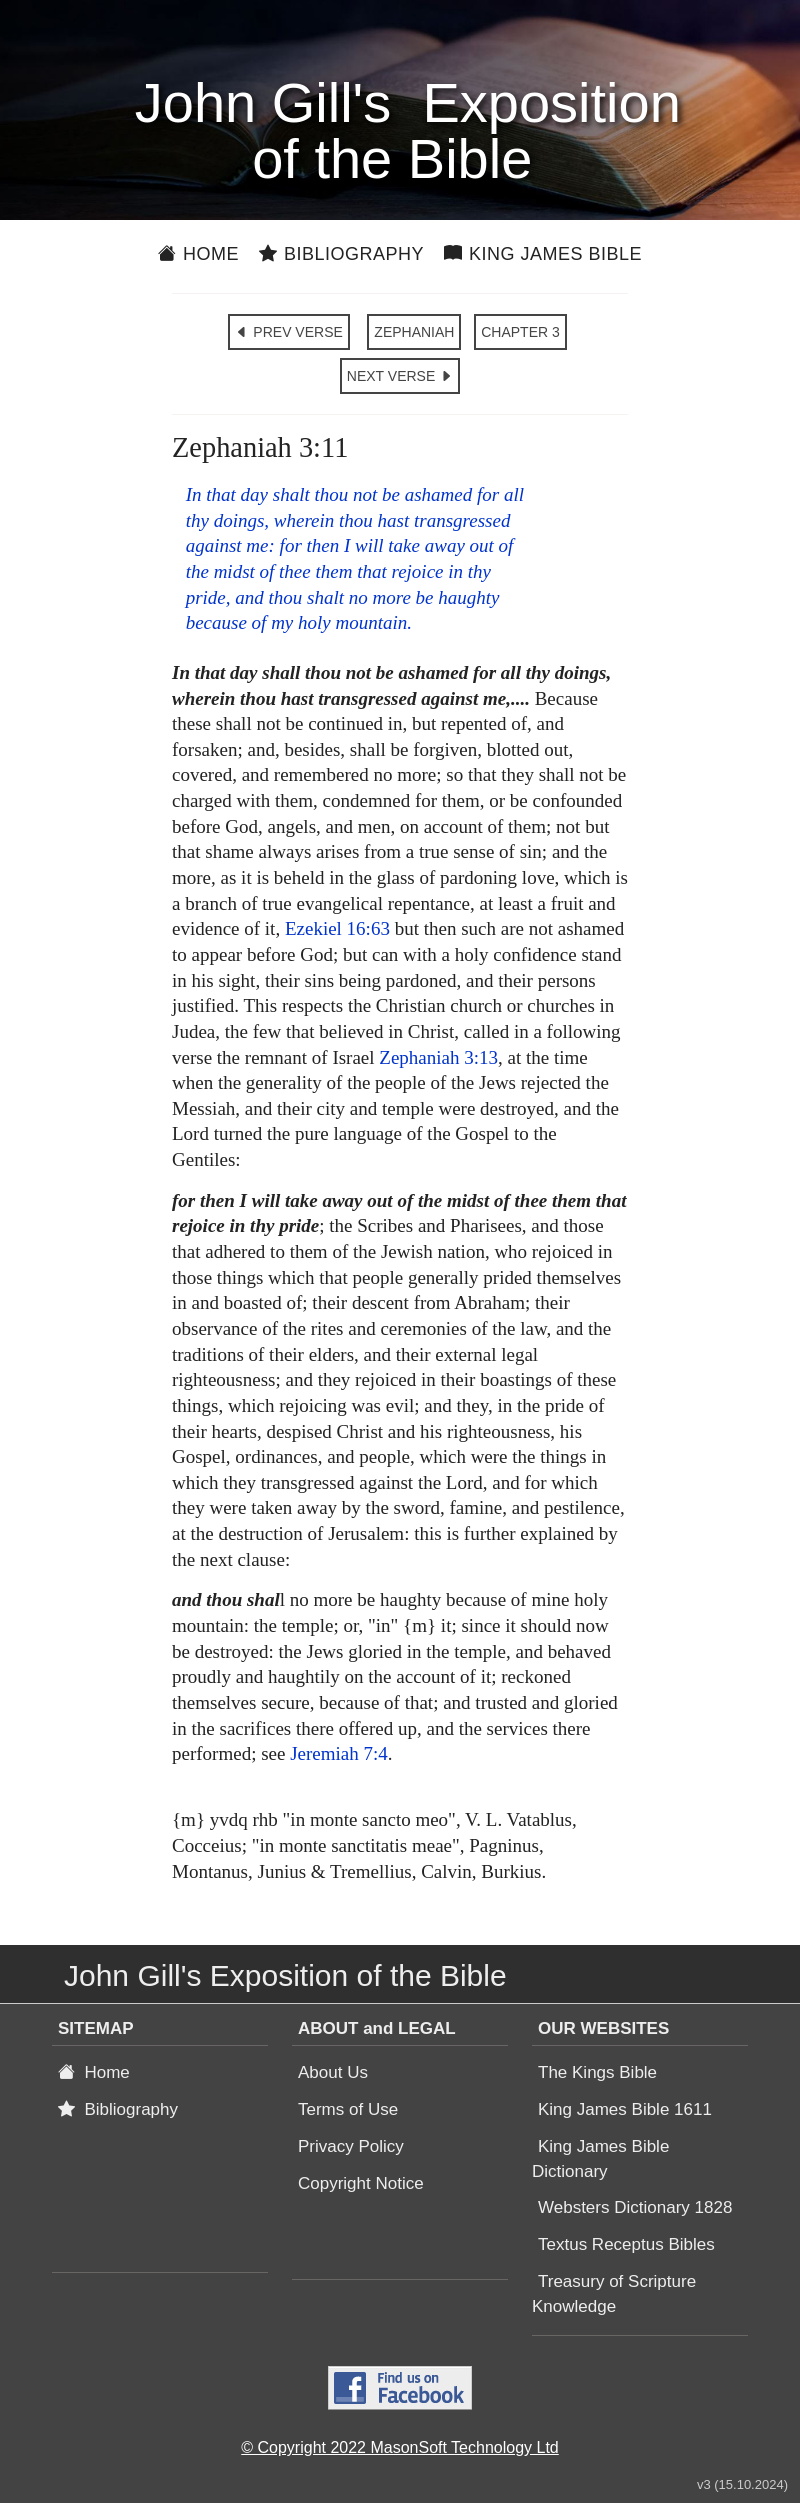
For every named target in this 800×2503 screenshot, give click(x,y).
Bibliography (341, 254)
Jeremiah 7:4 (339, 1753)
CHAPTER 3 (520, 332)
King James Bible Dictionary (600, 2159)
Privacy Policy (351, 2146)
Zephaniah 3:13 (438, 1057)
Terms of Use (348, 2109)
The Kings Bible (597, 2072)
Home (198, 254)
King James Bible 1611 (625, 2109)
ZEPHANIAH (414, 332)
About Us (333, 2072)
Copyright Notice (361, 2183)
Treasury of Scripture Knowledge (614, 2294)
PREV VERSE (288, 332)
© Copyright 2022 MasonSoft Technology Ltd (399, 2447)
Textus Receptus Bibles (626, 2244)
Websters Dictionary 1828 (635, 2207)
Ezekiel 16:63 (337, 928)
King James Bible (543, 254)
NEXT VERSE (400, 376)
